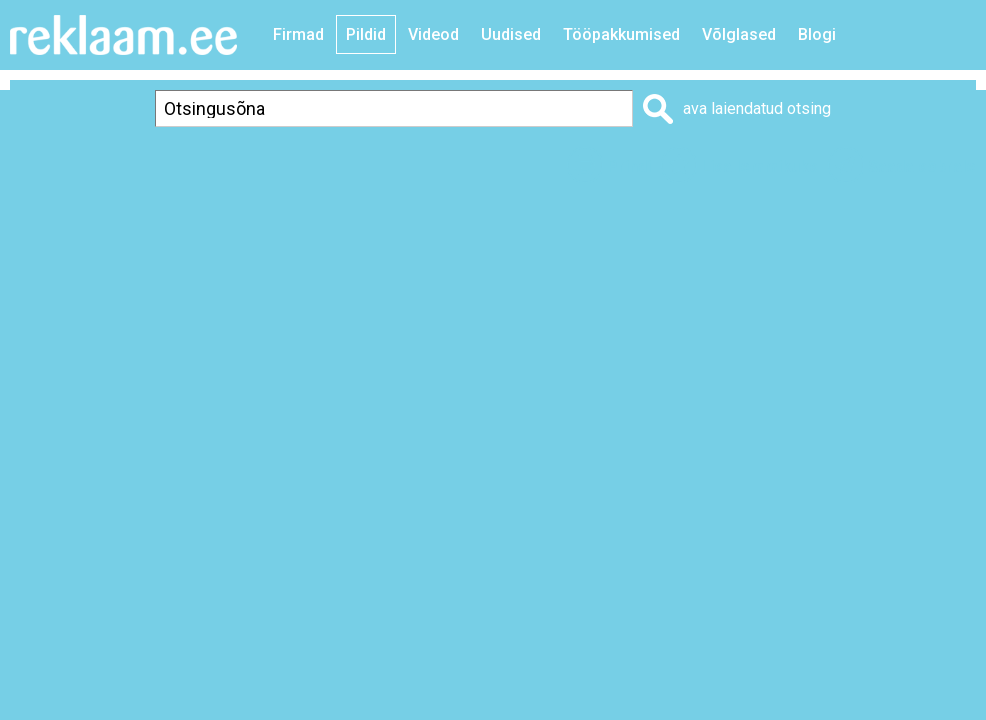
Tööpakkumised (621, 34)
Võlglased (739, 34)
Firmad (298, 34)
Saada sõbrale (922, 166)
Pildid (366, 34)
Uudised (511, 34)
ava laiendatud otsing (757, 108)
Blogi (817, 34)
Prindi (629, 166)
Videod (433, 34)
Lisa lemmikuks (759, 166)
